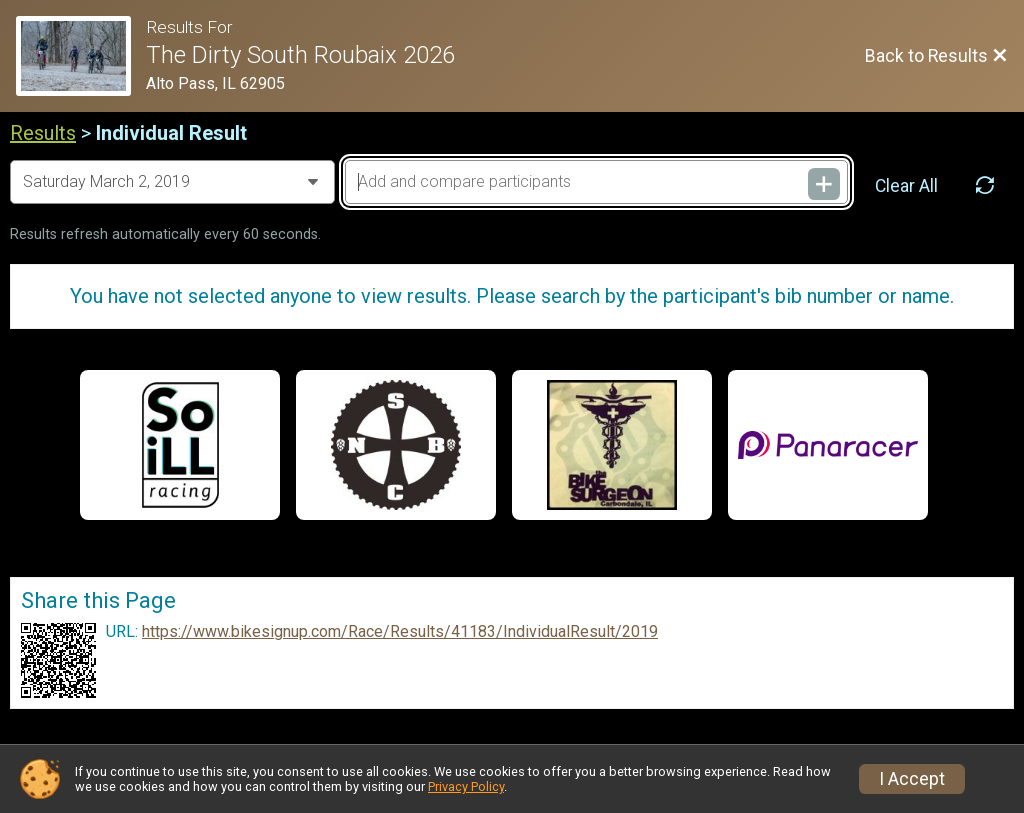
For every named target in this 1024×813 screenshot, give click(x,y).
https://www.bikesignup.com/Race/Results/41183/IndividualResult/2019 (400, 632)
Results (43, 133)
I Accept (912, 779)
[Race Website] (81, 56)
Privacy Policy (466, 786)
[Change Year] (172, 182)
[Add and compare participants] (596, 182)
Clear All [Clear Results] (906, 186)
